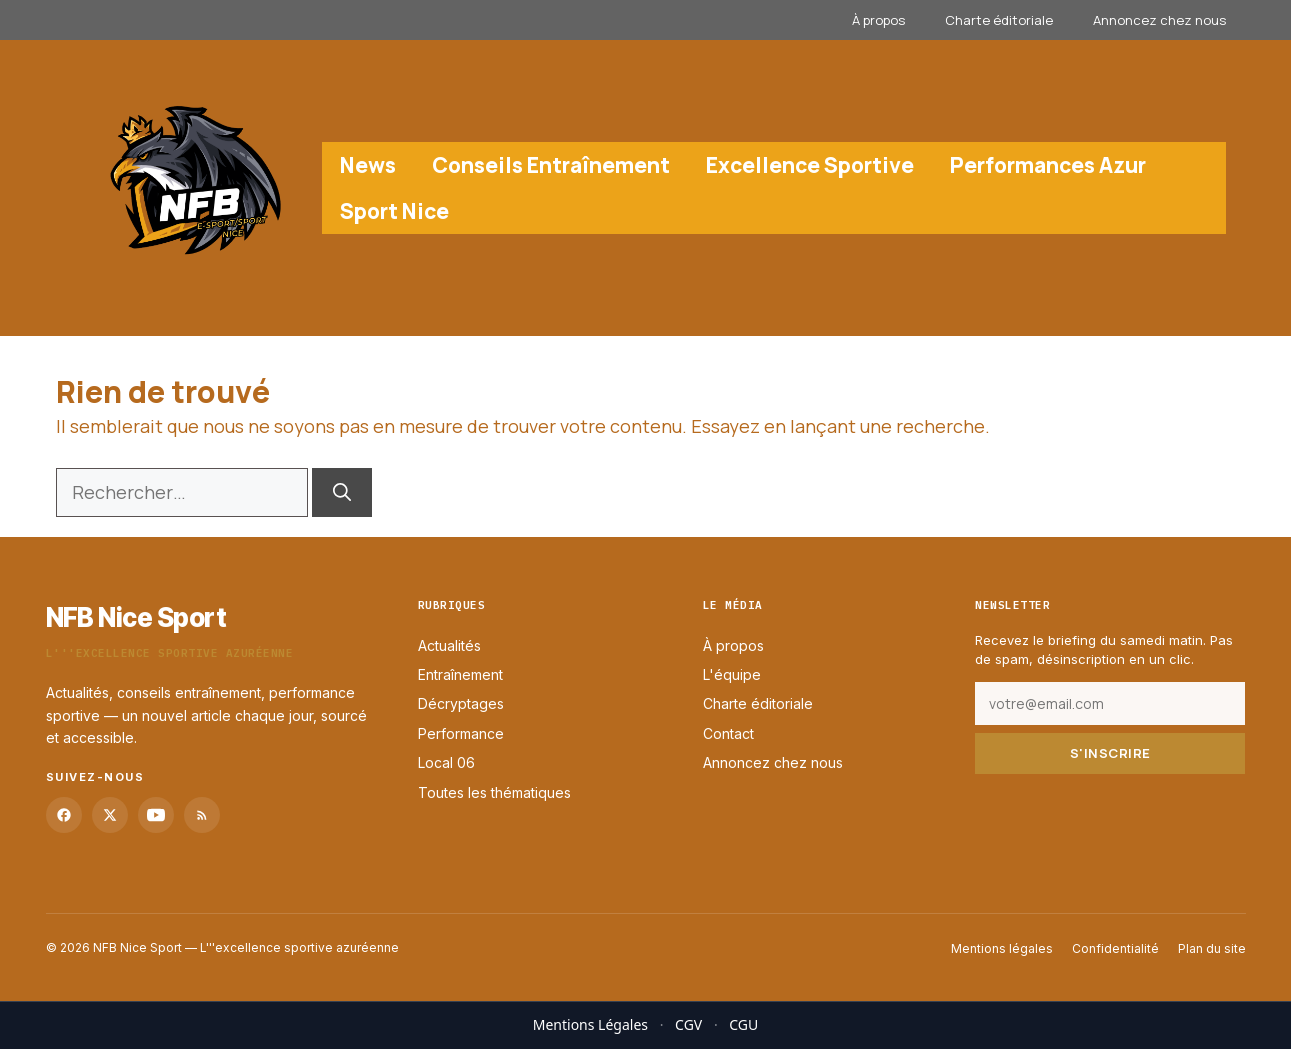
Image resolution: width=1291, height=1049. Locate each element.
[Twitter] (110, 815)
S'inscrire (1110, 752)
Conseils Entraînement (551, 165)
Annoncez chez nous (1159, 20)
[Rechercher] (342, 492)
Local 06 (446, 762)
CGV (688, 1024)
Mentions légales (1002, 948)
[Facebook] (64, 815)
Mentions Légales (590, 1024)
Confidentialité (1115, 948)
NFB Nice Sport (136, 617)
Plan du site (1212, 948)
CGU (743, 1024)
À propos (878, 20)
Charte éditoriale (999, 20)
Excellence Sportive (810, 165)
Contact (728, 733)
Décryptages (461, 703)
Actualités (449, 644)
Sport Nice (394, 211)
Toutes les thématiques (494, 791)
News (368, 165)
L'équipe (732, 674)
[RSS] (202, 815)
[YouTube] (156, 815)
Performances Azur (1048, 165)
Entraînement (460, 674)
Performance (461, 733)
